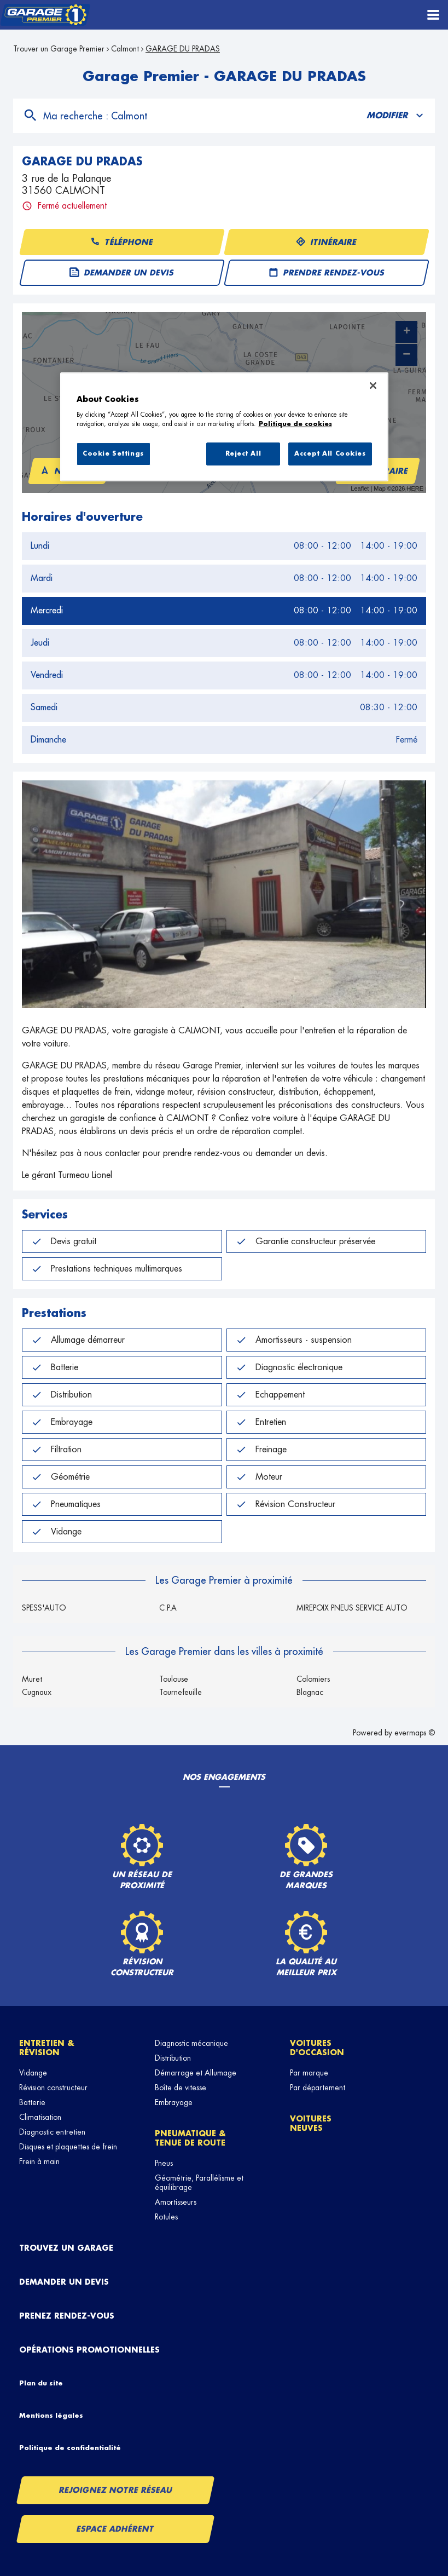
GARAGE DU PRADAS (183, 49)
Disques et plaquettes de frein (68, 2146)
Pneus (164, 2163)
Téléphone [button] (121, 242)
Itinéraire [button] (326, 242)
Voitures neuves (310, 2123)
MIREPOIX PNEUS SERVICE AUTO (351, 1608)
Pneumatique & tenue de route (190, 2138)
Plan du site (41, 2383)
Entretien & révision (46, 2047)
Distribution (173, 2058)
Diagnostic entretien (52, 2132)
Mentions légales (51, 2415)
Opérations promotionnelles (89, 2350)
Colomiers (313, 1679)
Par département (317, 2087)
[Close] (373, 385)
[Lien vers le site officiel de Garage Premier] (45, 15)
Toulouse (173, 1679)
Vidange (33, 2073)
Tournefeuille (180, 1692)
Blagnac (309, 1692)
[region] (224, 427)
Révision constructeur (53, 2087)
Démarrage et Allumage (195, 2073)
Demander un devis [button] (121, 273)
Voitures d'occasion (317, 2047)
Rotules (166, 2217)
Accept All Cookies (329, 454)
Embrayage (174, 2102)
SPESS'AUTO (44, 1608)
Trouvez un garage (66, 2248)
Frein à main (39, 2161)
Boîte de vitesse (180, 2087)
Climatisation (40, 2117)
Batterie (32, 2102)
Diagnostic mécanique (191, 2043)
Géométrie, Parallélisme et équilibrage (199, 2182)
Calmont (125, 49)
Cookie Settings (113, 454)
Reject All (243, 454)
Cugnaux (36, 1692)
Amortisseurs (175, 2202)
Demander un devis (64, 2282)
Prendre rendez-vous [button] (326, 273)
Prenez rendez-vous (66, 2316)
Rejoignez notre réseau (115, 2490)
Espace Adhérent (115, 2529)
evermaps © (414, 1733)
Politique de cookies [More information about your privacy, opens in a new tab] (295, 424)
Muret (32, 1679)
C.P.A (168, 1608)
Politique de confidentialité (70, 2448)
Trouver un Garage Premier (58, 49)
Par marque (309, 2073)
